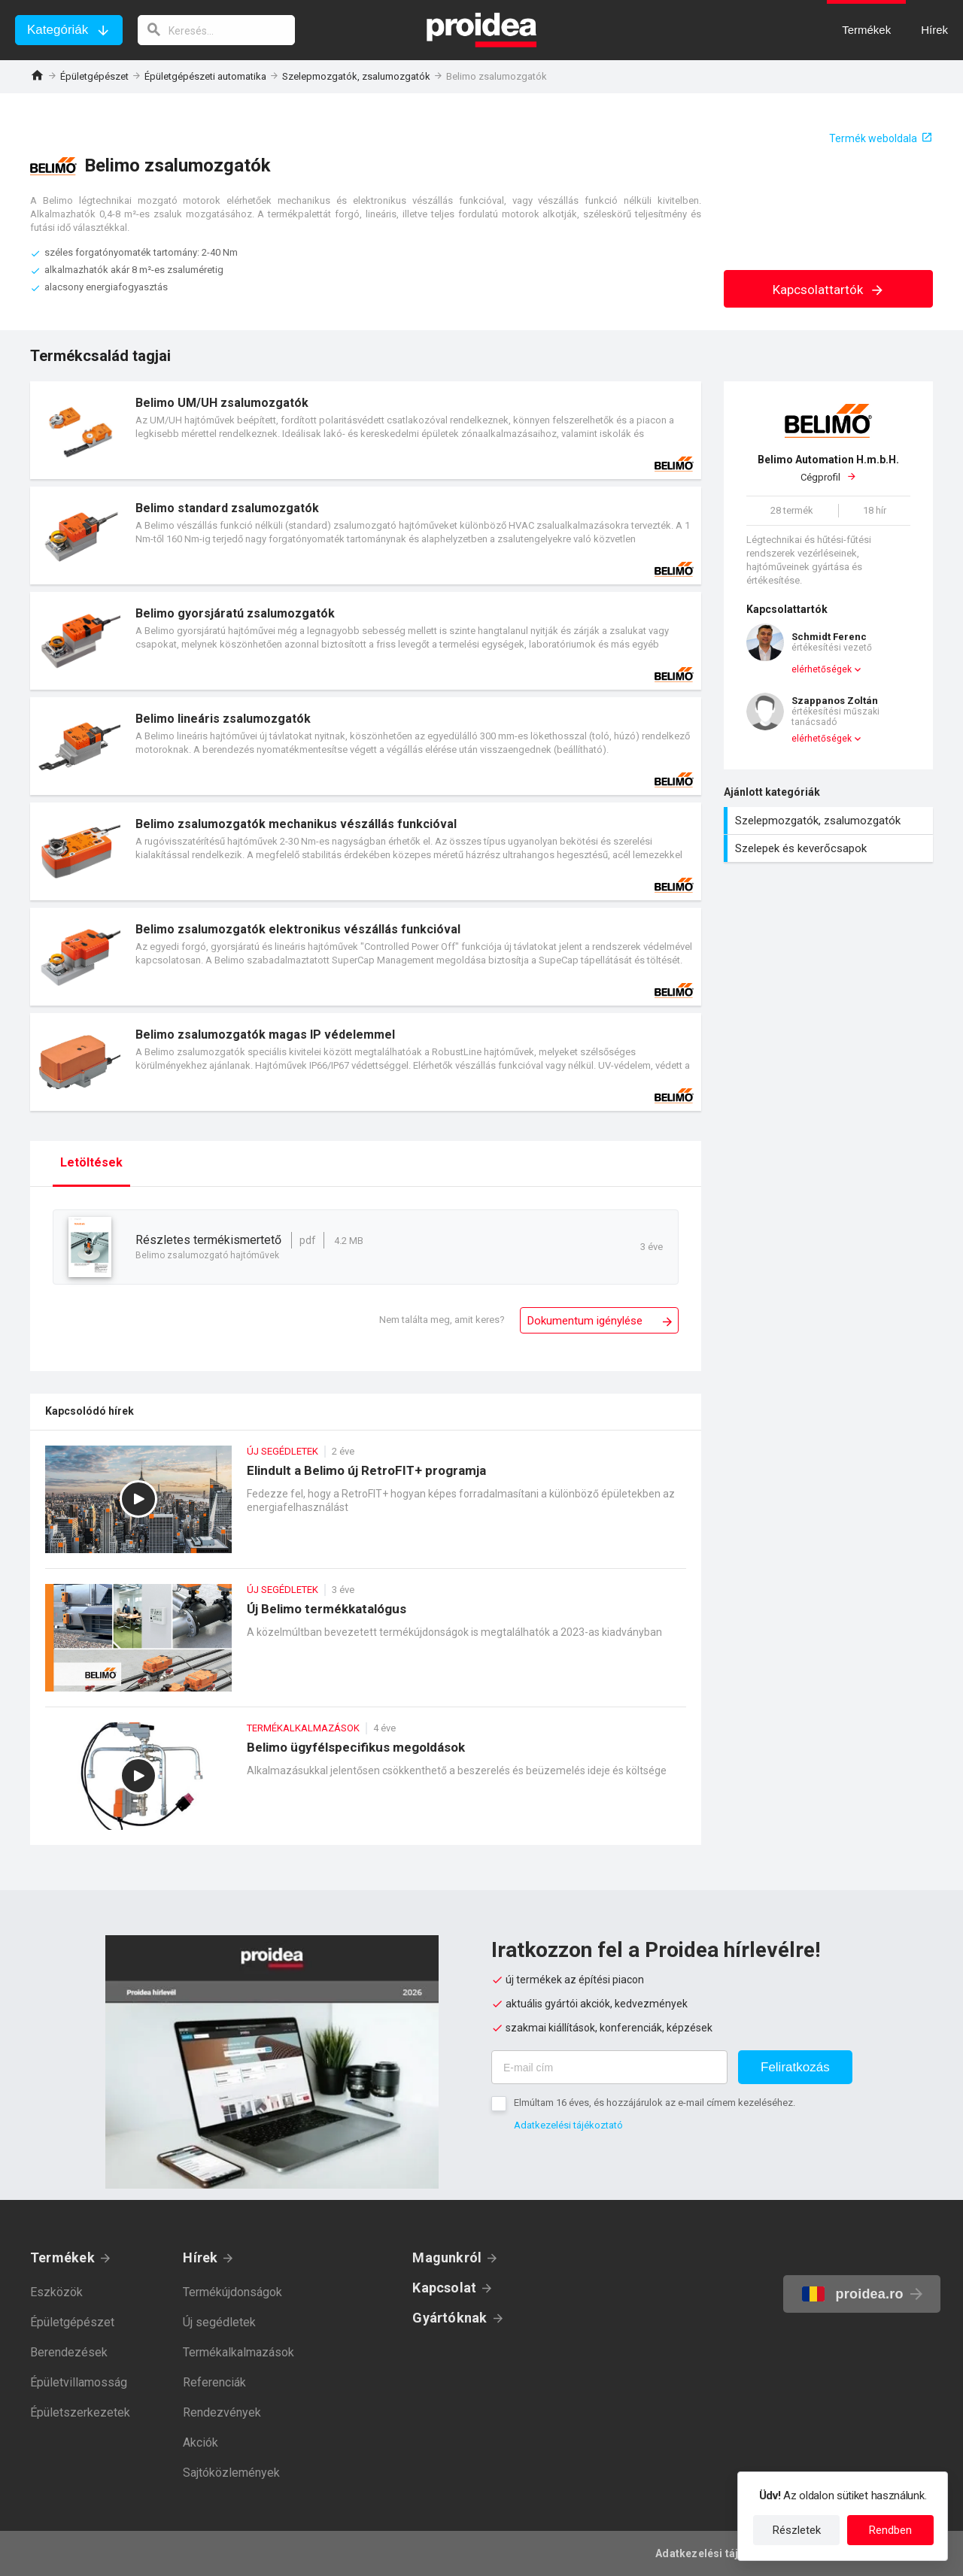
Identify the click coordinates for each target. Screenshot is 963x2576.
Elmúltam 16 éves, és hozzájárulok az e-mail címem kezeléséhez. (654, 2102)
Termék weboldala (873, 138)
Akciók (200, 2442)
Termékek (62, 2257)
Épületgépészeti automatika (205, 76)
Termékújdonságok (232, 2292)
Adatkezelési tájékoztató (568, 2125)
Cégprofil (828, 468)
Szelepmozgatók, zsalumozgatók (356, 76)
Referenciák (214, 2382)
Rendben (890, 2530)
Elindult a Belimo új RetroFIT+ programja (365, 1507)
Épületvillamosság (78, 2382)
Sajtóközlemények (231, 2472)
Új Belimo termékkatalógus (365, 1645)
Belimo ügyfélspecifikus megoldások (365, 1783)
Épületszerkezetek (80, 2412)
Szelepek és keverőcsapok (830, 848)
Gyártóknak (449, 2318)
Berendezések (69, 2352)
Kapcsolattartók (829, 289)
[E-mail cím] (609, 2067)
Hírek (200, 2257)
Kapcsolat (444, 2287)
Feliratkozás (795, 2067)
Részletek (797, 2530)
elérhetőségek (821, 669)
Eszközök (56, 2292)
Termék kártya (365, 430)
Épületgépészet (94, 76)
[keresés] (217, 30)
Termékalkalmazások (238, 2352)
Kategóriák (57, 30)
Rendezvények (222, 2412)
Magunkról (447, 2257)
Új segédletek (219, 2322)
